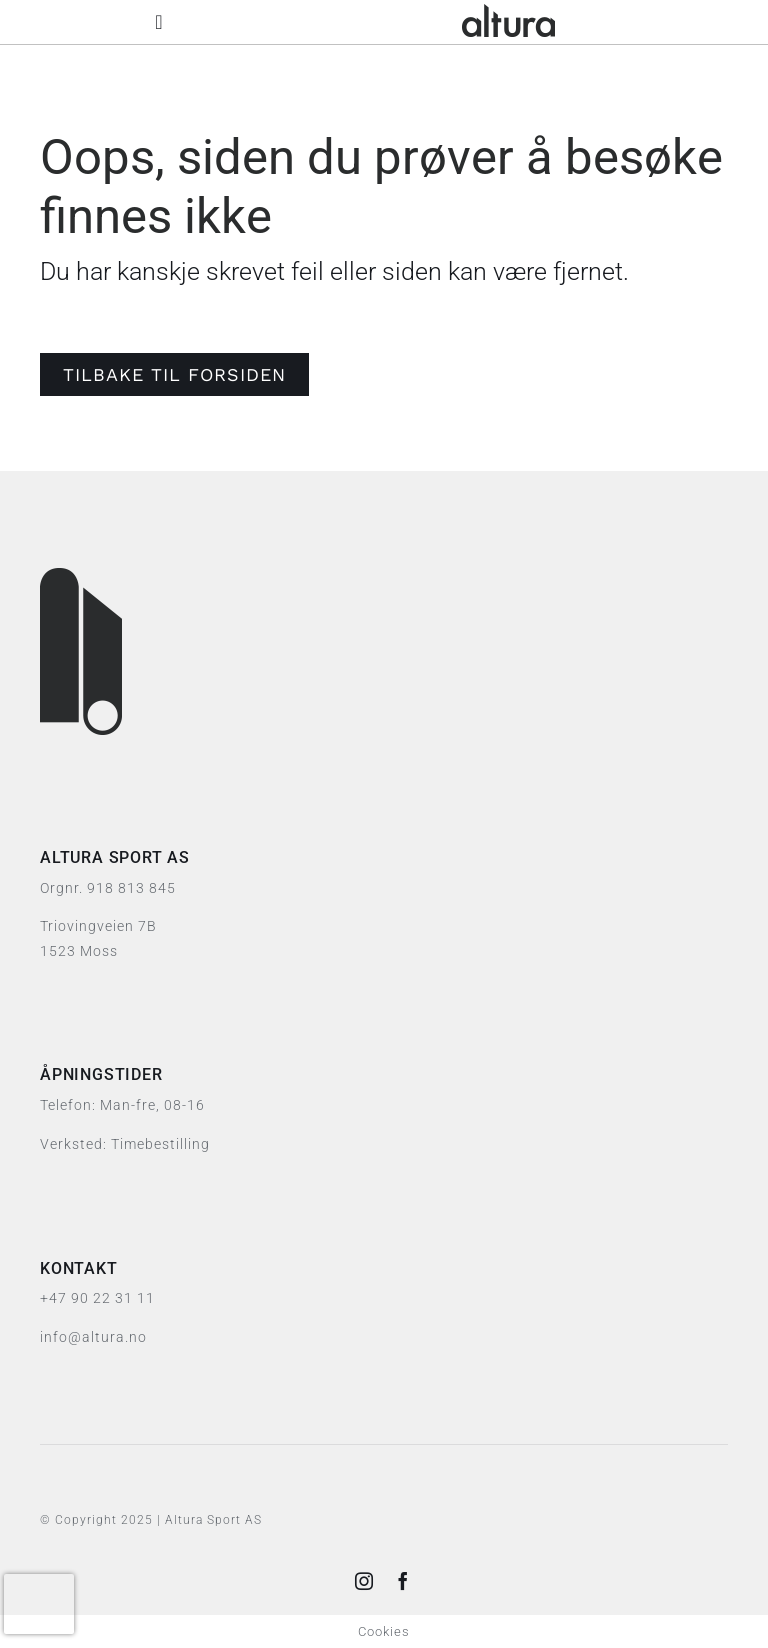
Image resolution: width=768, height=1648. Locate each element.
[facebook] (403, 1581)
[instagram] (364, 1581)
